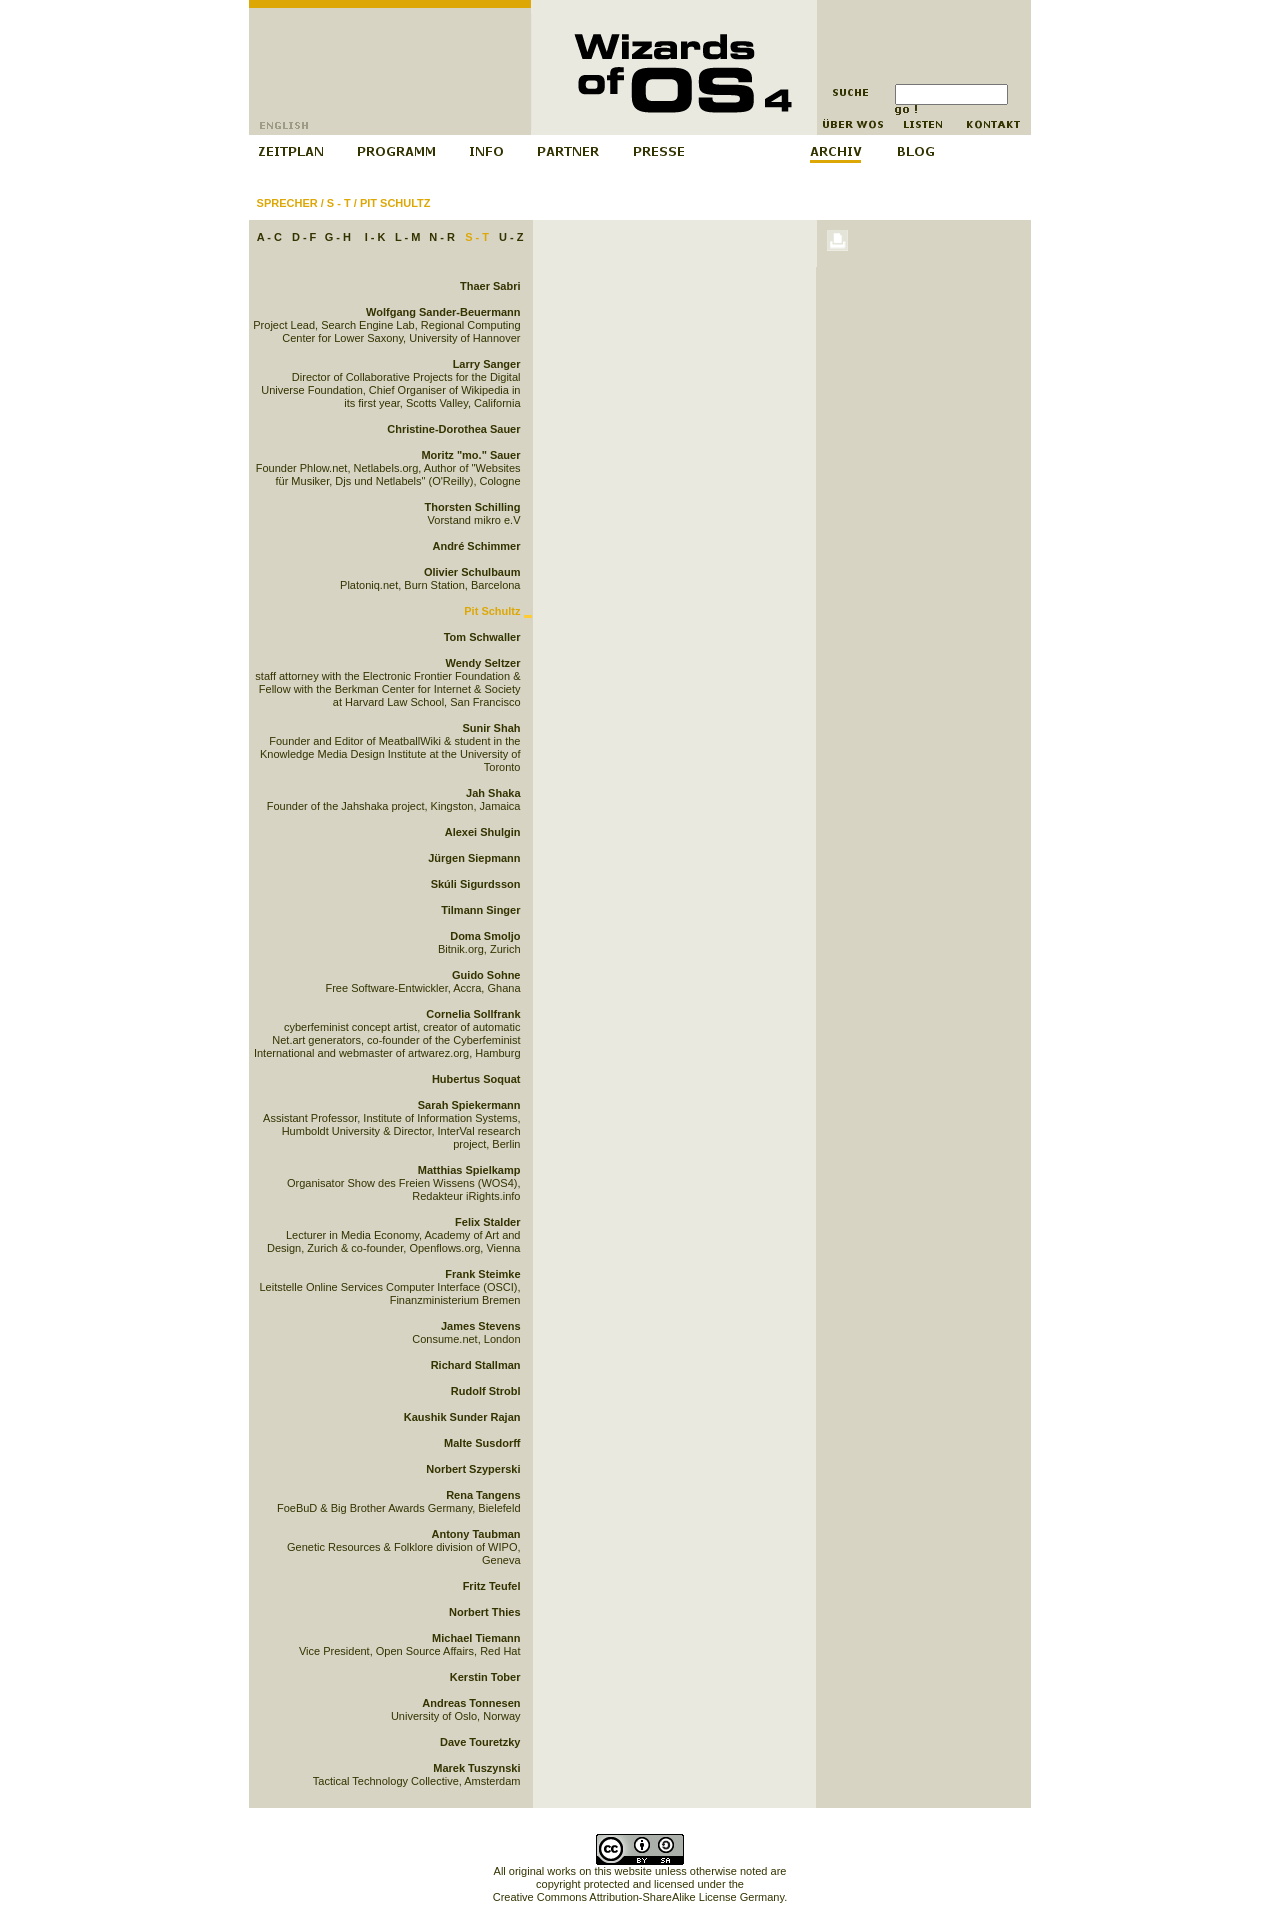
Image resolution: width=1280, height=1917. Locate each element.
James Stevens (481, 1326)
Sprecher (287, 203)
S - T (339, 203)
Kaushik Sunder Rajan (462, 1417)
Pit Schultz (395, 203)
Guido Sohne (486, 975)
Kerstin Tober (485, 1677)
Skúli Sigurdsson (476, 884)
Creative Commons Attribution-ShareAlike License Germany (638, 1897)
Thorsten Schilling (473, 507)
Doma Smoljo (485, 936)
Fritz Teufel (492, 1586)
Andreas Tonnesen (471, 1703)
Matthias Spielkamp (469, 1170)
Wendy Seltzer (483, 663)
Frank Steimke (482, 1274)
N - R (442, 237)
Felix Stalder (487, 1222)
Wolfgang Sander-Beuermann (443, 312)
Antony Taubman (475, 1534)
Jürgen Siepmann (474, 858)
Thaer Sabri (490, 286)
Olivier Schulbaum (472, 572)
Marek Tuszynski (476, 1768)
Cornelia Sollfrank (473, 1014)
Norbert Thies (485, 1612)
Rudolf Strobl (486, 1391)
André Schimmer (476, 546)
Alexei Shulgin (483, 832)
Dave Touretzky (480, 1742)
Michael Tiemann (476, 1638)
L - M (407, 237)
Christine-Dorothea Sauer (453, 429)
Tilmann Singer (480, 910)
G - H (338, 237)
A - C (269, 237)
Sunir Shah (491, 728)
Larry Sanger (487, 364)
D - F (304, 237)
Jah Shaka (493, 793)
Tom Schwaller (482, 637)
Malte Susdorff (482, 1443)
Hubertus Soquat (476, 1079)
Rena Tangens (483, 1495)
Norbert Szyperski (473, 1469)
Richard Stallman (476, 1365)
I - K (375, 237)
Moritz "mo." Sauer (470, 455)
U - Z (511, 237)
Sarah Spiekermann (469, 1105)
